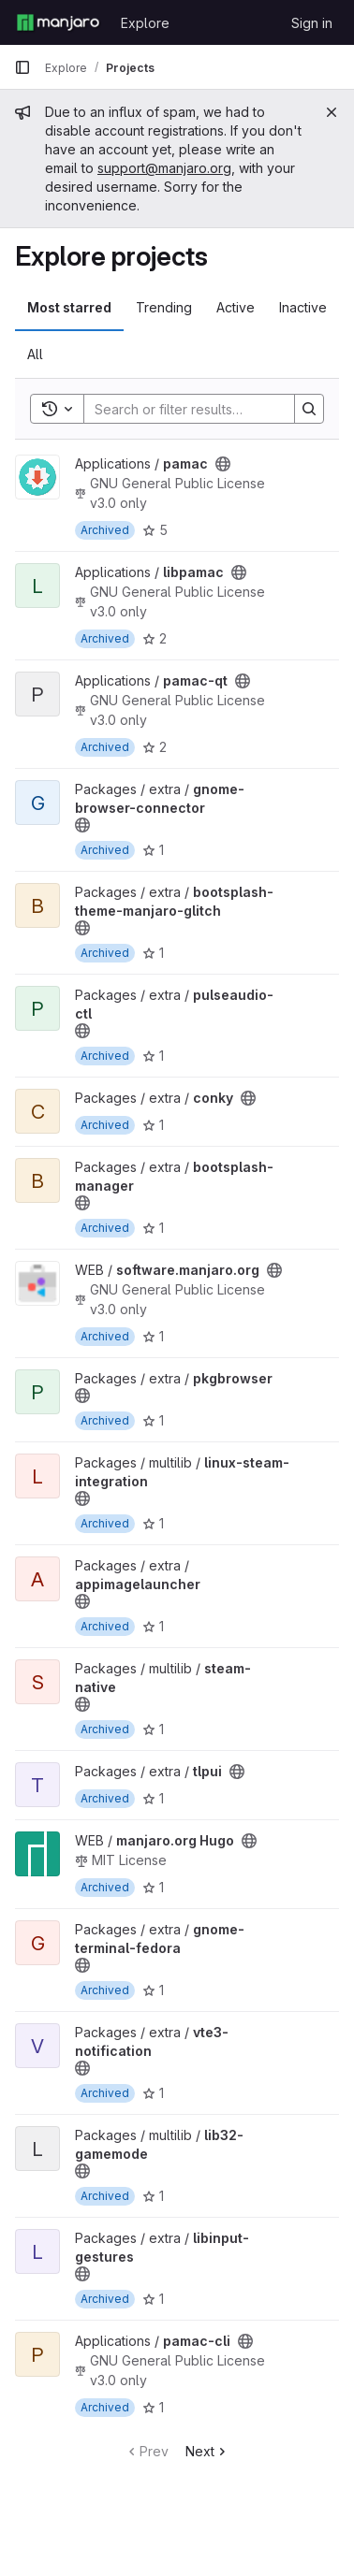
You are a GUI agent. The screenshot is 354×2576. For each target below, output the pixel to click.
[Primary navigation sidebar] (22, 67)
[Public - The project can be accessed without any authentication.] (222, 463)
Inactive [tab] (303, 307)
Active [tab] (235, 307)
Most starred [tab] (69, 307)
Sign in (311, 23)
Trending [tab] (164, 307)
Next (207, 2451)
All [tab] (35, 354)
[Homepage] (58, 22)
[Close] (331, 112)
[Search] (207, 409)
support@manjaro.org (164, 168)
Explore (145, 23)
